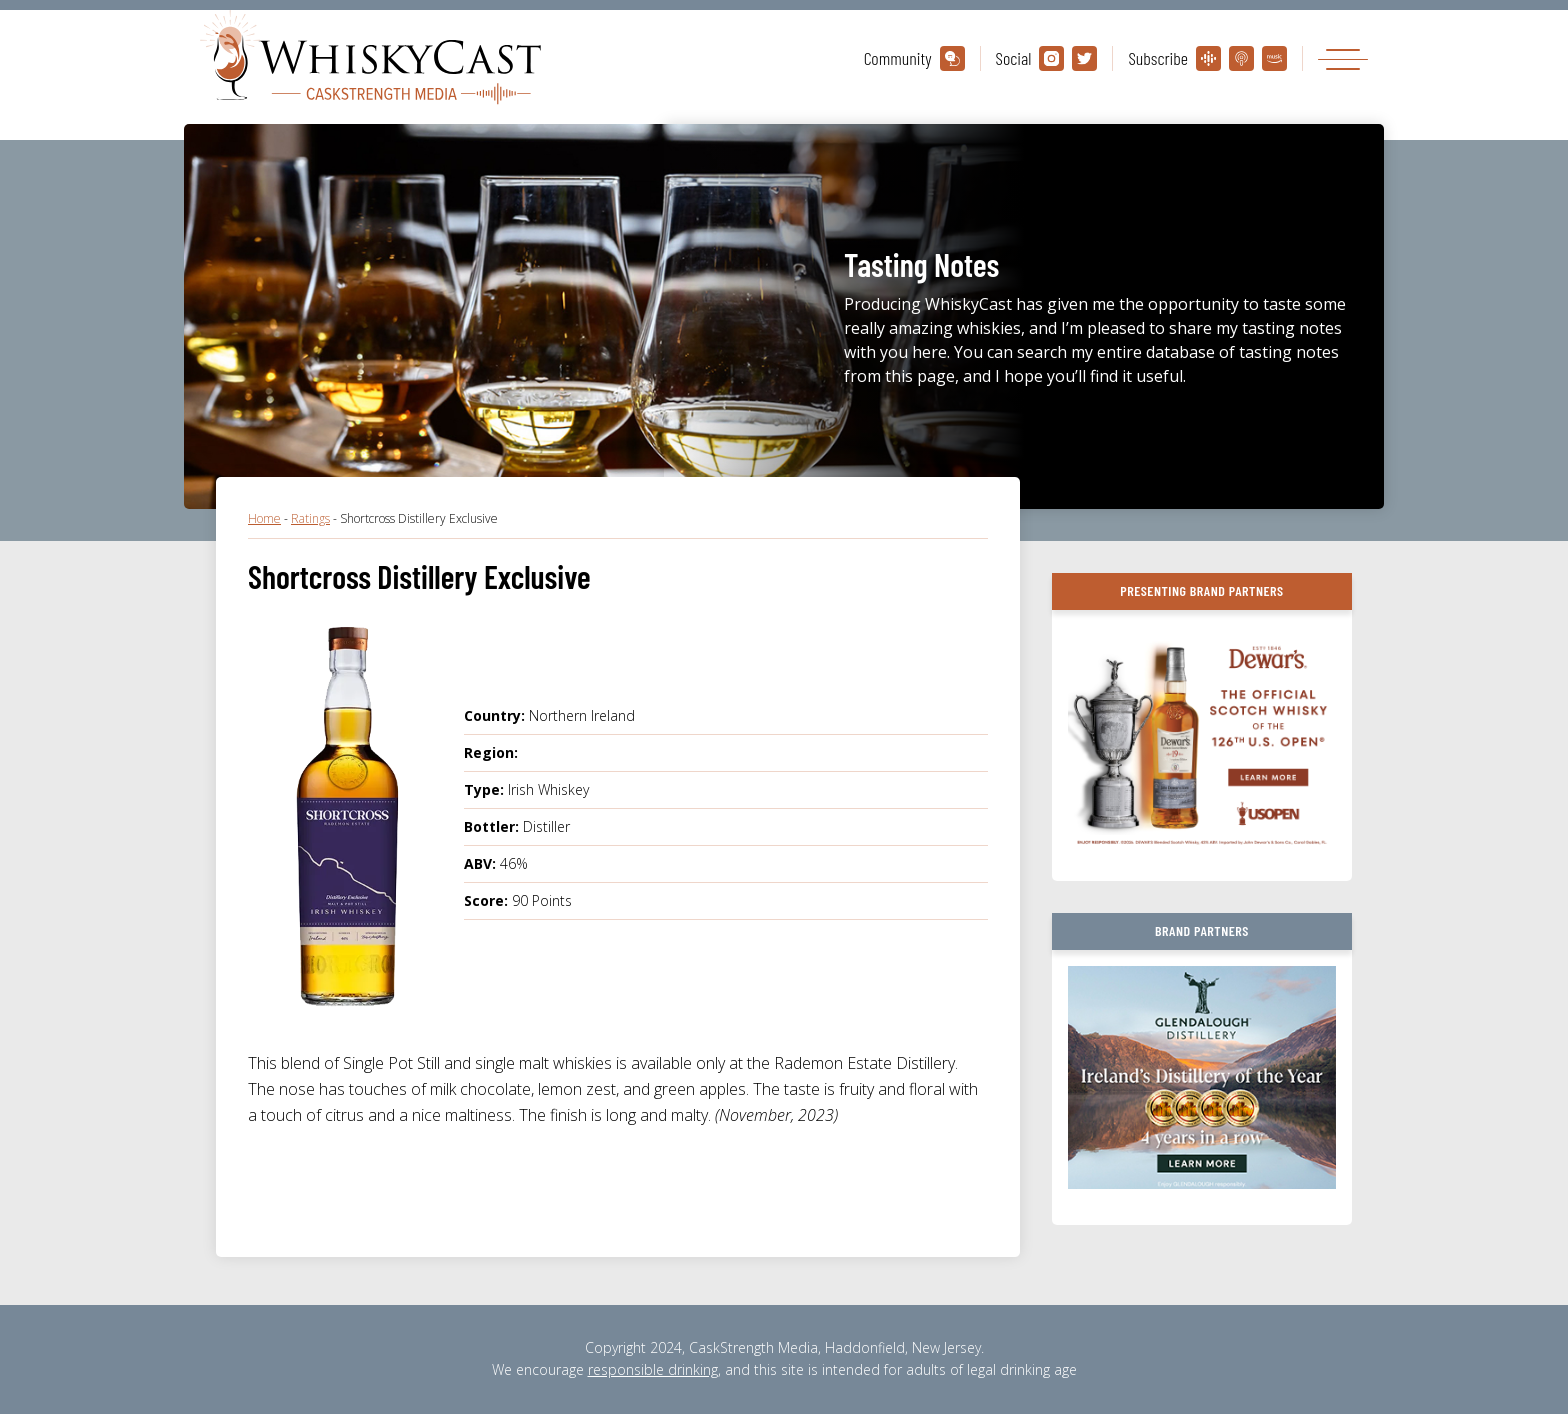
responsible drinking (653, 1369)
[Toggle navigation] (1343, 58)
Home (264, 518)
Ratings (310, 518)
